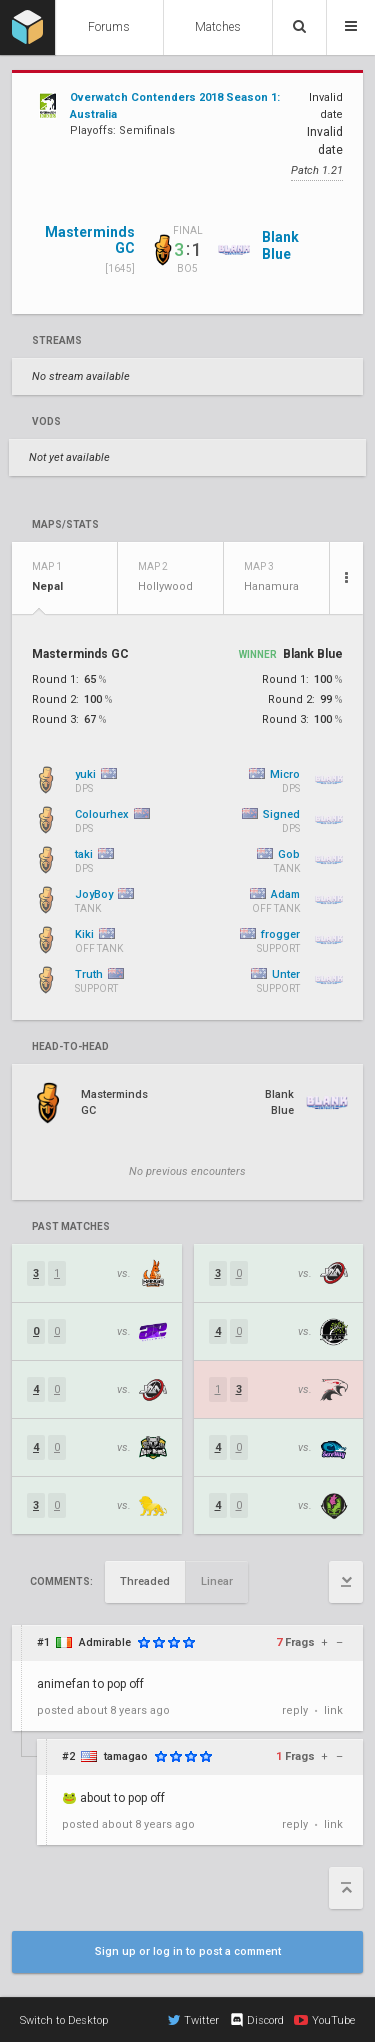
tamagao (126, 1756)
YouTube (324, 2020)
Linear (217, 1581)
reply (295, 1710)
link (333, 1710)
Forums (109, 27)
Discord (256, 2020)
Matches (218, 27)
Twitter (193, 2020)
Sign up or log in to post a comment (188, 1951)
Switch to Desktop (64, 2020)
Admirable (105, 1642)
